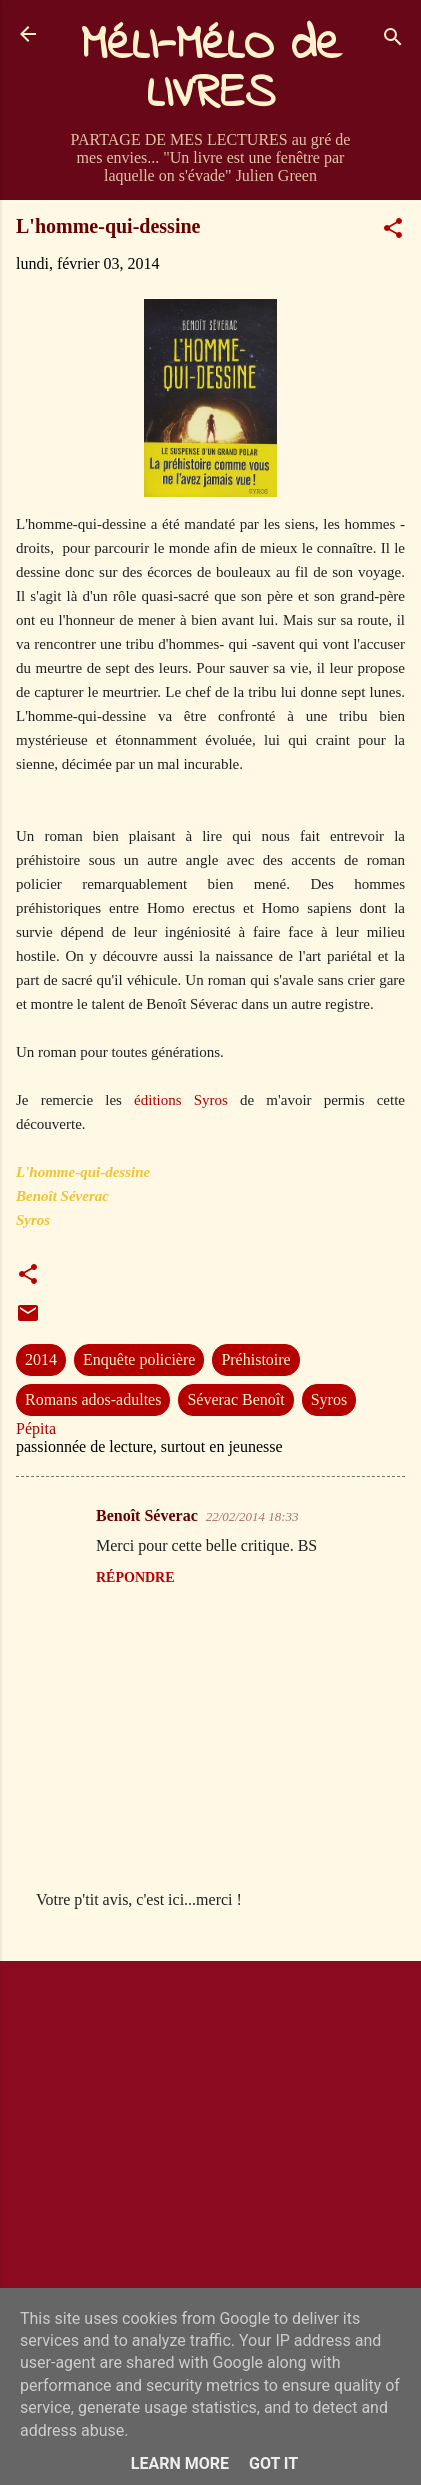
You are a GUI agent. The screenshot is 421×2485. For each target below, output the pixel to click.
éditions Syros (181, 1100)
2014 (41, 1359)
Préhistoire (255, 1359)
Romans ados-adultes (93, 1399)
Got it (273, 2463)
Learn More (180, 2463)
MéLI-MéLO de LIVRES (211, 70)
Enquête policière (139, 1359)
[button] (393, 231)
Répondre (135, 1577)
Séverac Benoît (235, 1399)
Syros (329, 1399)
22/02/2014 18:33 (252, 1516)
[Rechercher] (393, 40)
